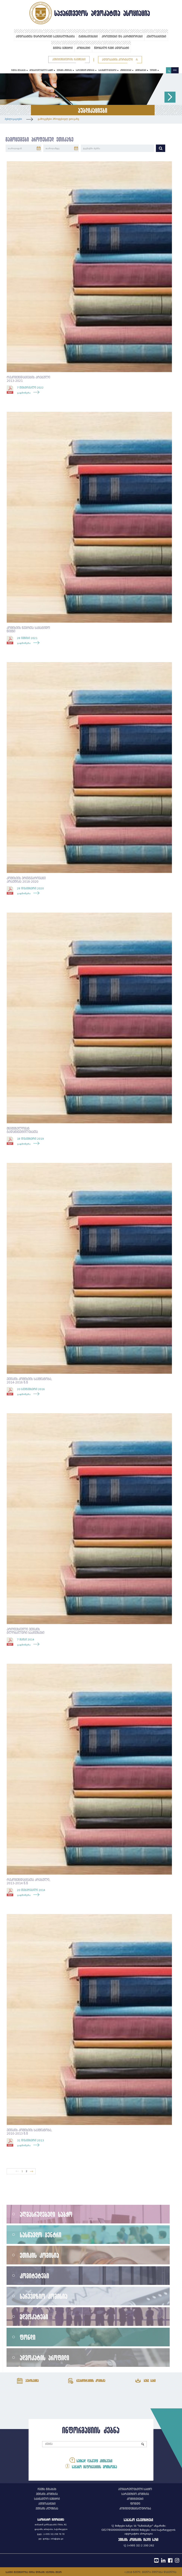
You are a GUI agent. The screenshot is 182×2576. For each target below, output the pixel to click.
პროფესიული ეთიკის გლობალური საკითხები (25, 1631)
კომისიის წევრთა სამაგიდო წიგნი (28, 629)
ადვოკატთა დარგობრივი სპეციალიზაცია (45, 36)
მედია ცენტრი (63, 48)
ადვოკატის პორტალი (120, 59)
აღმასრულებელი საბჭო (41, 70)
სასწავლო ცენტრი (107, 70)
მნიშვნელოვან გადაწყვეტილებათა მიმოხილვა (22, 1132)
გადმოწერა (24, 392)
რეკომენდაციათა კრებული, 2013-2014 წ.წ (28, 1881)
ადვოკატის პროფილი (44, 2358)
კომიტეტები (125, 70)
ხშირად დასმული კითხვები (91, 2460)
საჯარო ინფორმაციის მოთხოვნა (91, 2466)
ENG (175, 70)
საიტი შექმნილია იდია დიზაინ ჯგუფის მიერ (34, 2572)
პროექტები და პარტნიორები (122, 36)
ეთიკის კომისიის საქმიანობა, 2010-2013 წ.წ (29, 2131)
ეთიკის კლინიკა (47, 2508)
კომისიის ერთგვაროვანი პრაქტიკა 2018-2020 (26, 879)
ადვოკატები (140, 70)
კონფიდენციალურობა (135, 2508)
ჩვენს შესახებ (18, 70)
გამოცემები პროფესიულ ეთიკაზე (58, 119)
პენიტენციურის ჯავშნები (69, 59)
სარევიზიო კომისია (85, 70)
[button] (169, 97)
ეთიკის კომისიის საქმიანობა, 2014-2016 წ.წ (29, 1380)
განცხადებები (88, 36)
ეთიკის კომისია (64, 70)
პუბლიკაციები (156, 36)
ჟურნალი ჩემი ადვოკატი (111, 48)
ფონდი (153, 70)
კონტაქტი (83, 48)
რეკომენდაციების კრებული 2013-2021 (28, 379)
